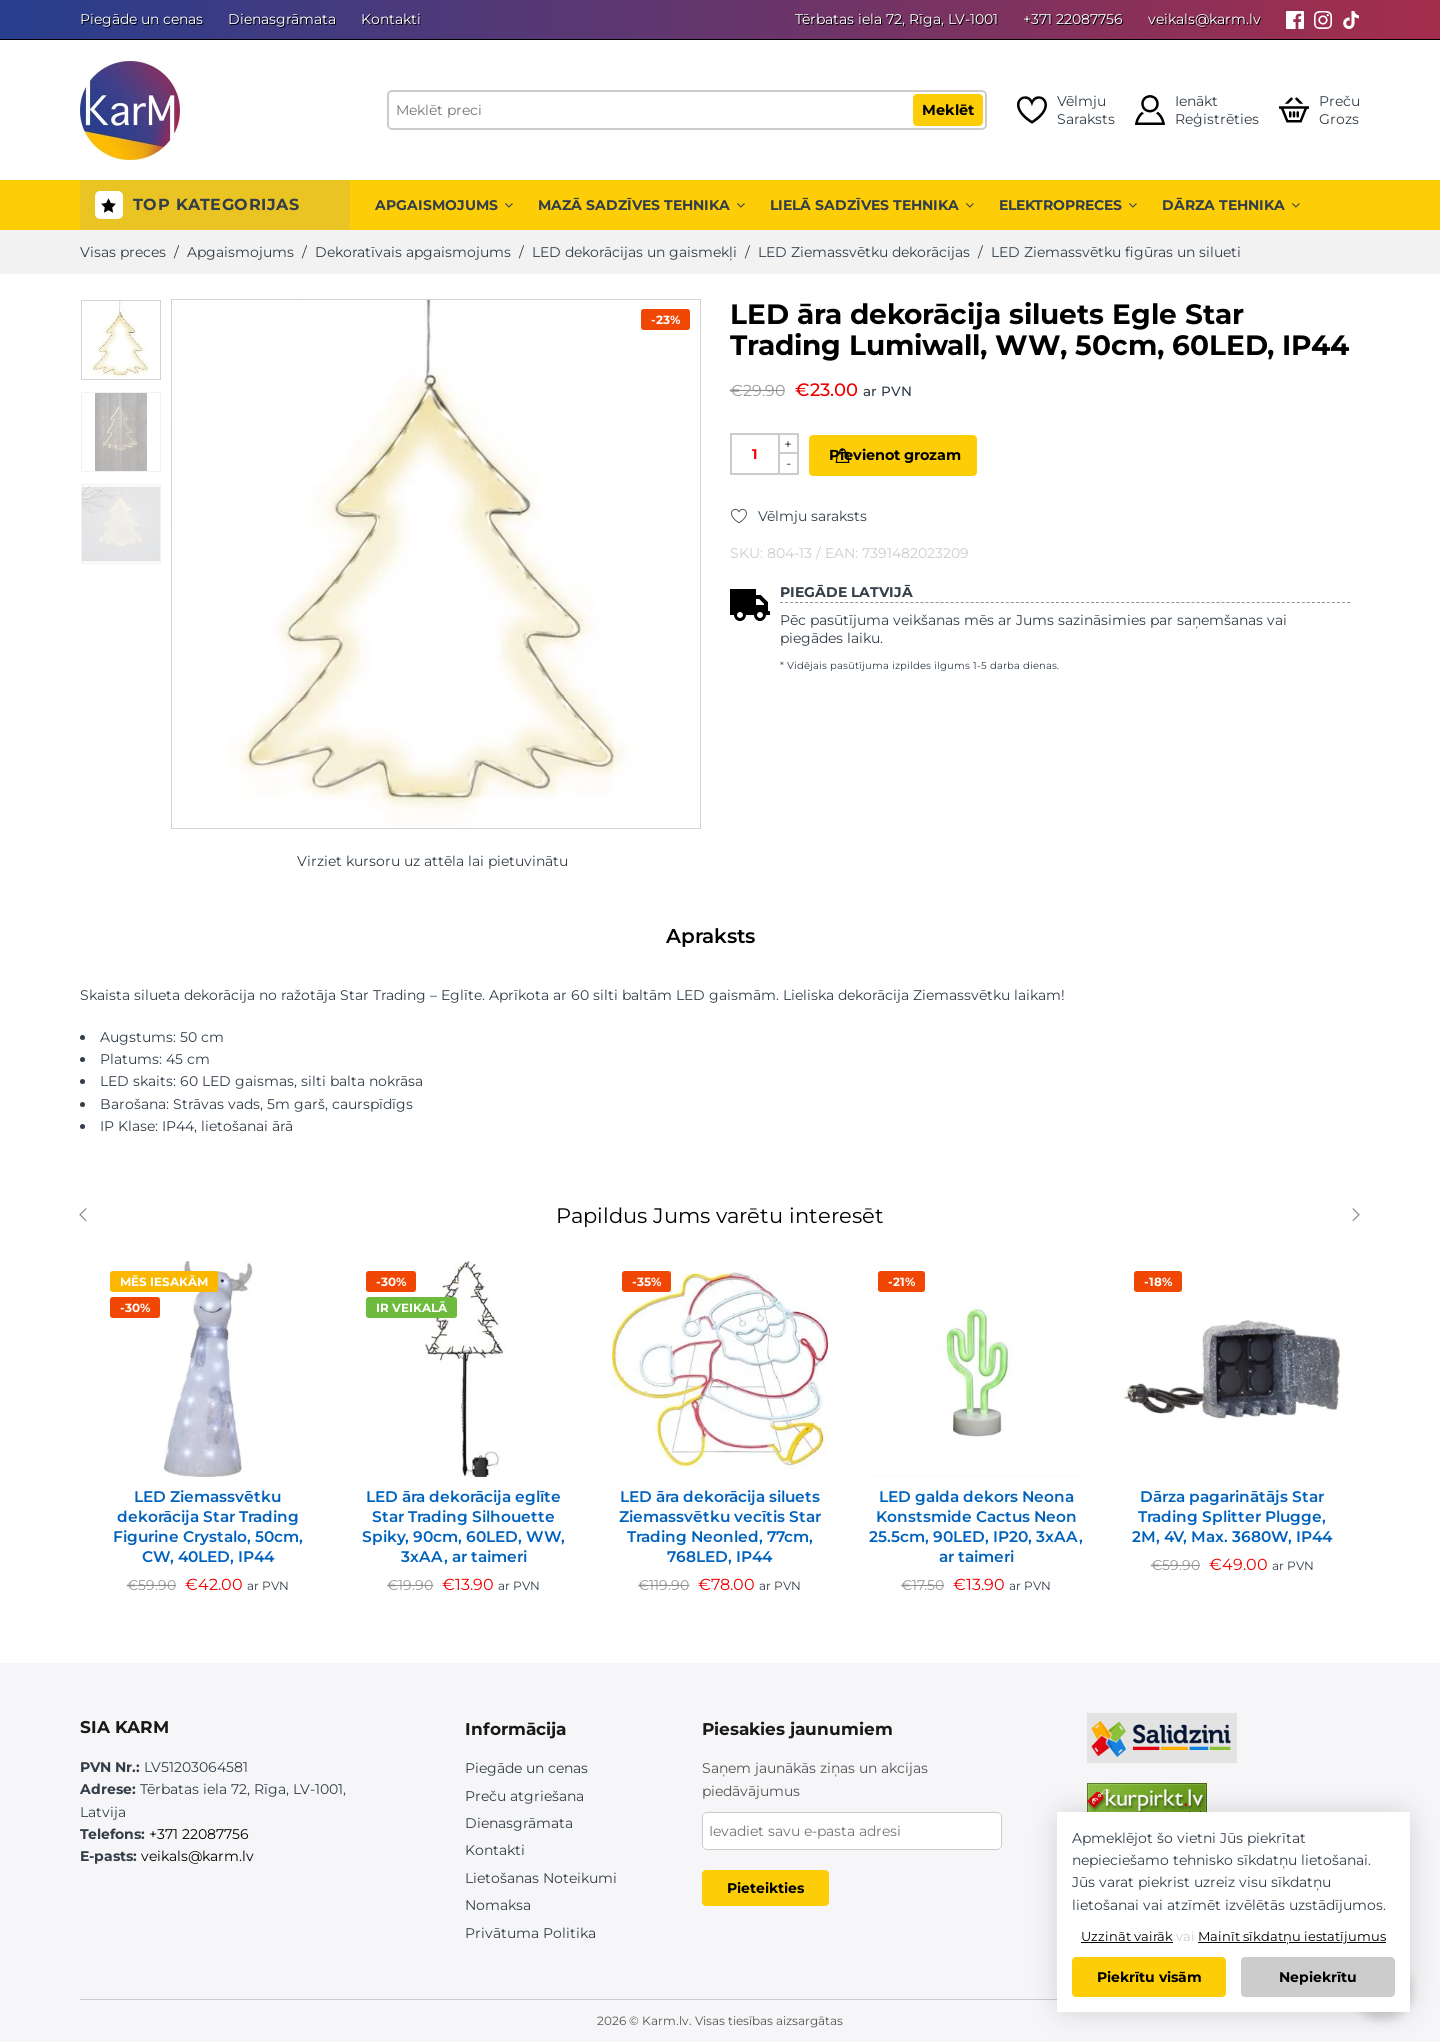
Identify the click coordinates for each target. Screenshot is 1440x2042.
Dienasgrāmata (282, 19)
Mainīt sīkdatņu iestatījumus (1292, 1936)
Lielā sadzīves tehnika (872, 205)
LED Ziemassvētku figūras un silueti (1116, 252)
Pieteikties (765, 1888)
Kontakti (391, 19)
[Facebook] (1295, 19)
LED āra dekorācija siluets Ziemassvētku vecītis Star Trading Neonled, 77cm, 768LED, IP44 (720, 1526)
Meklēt (948, 110)
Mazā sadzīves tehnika (641, 205)
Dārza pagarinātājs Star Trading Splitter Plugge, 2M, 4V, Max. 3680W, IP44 (1232, 1516)
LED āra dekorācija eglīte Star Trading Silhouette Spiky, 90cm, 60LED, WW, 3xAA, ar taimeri (463, 1526)
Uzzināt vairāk (1127, 1936)
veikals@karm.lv (1204, 19)
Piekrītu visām (1149, 1977)
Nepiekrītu (1318, 1977)
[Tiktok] (1351, 19)
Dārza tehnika (1231, 205)
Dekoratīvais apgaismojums (413, 252)
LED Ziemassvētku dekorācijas (864, 252)
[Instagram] (1323, 19)
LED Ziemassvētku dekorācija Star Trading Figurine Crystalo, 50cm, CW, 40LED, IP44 (208, 1526)
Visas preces (123, 252)
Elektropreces (1068, 205)
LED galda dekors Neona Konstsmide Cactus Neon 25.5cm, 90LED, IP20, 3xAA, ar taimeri (976, 1526)
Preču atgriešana (524, 1796)
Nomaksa (498, 1905)
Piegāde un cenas (141, 19)
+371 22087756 (1073, 19)
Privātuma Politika (530, 1933)
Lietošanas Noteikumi (541, 1878)
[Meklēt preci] (687, 110)
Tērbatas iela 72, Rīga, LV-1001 (896, 19)
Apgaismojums (444, 205)
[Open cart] (1319, 110)
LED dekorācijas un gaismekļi (634, 252)
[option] (121, 340)
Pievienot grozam (926, 455)
